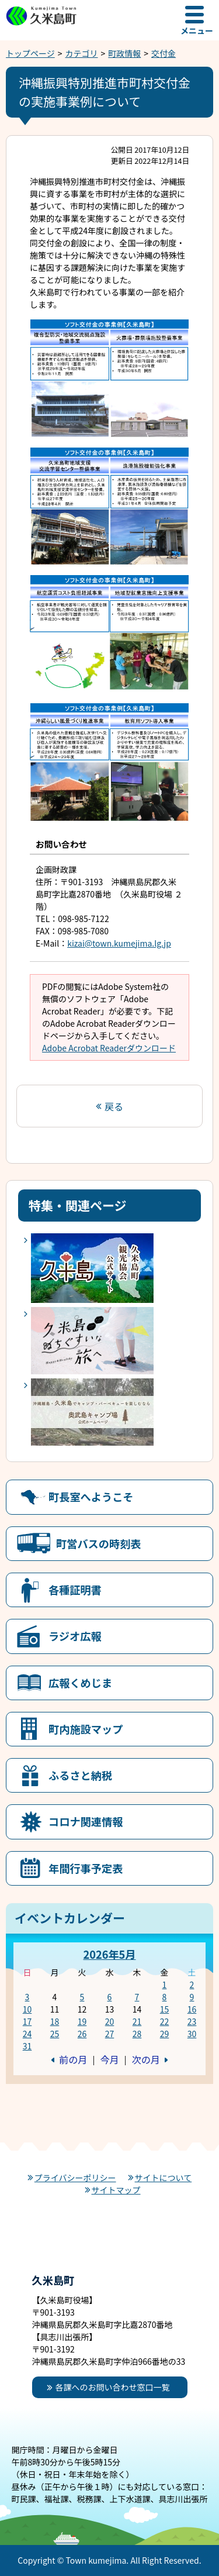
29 (164, 2034)
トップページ (30, 53)
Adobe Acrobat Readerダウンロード (109, 1048)
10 (27, 2009)
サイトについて (163, 2177)
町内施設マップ (85, 1728)
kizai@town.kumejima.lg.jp (119, 943)
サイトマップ (116, 2190)
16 (192, 2009)
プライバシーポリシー (75, 2177)
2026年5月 (109, 1954)
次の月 (146, 2059)
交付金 (163, 53)
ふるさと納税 (80, 1775)
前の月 (73, 2059)
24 (27, 2034)
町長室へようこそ (91, 1496)
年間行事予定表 (85, 1868)
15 (164, 2009)
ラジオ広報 (75, 1635)
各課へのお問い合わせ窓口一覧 (112, 2387)
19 (82, 2021)
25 (55, 2034)
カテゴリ (81, 53)
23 (192, 2021)
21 (137, 2021)
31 (27, 2046)
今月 (109, 2059)
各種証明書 (75, 1589)
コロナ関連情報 (85, 1821)
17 (27, 2021)
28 (137, 2034)
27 (109, 2034)
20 (109, 2021)
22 (164, 2021)
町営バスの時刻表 (98, 1543)
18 (55, 2021)
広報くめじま (80, 1682)
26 (82, 2034)
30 (192, 2034)
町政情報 (124, 53)
